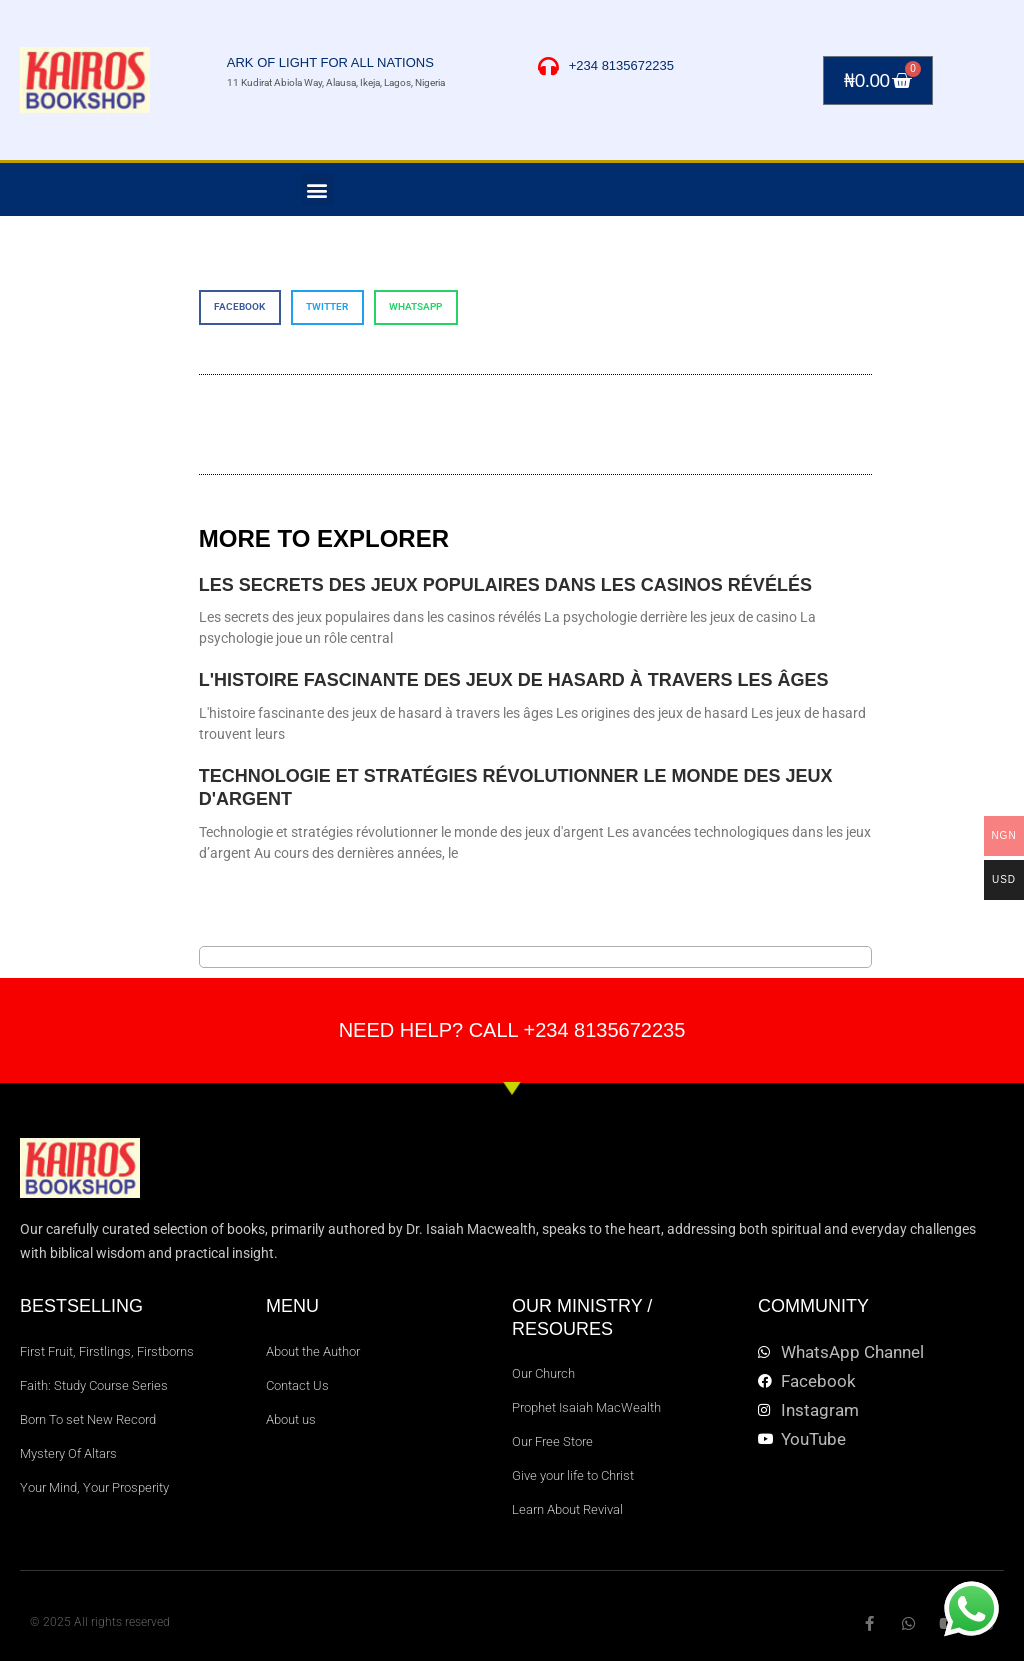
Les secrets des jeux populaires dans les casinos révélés (505, 585)
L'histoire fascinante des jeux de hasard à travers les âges (514, 680)
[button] (317, 189)
